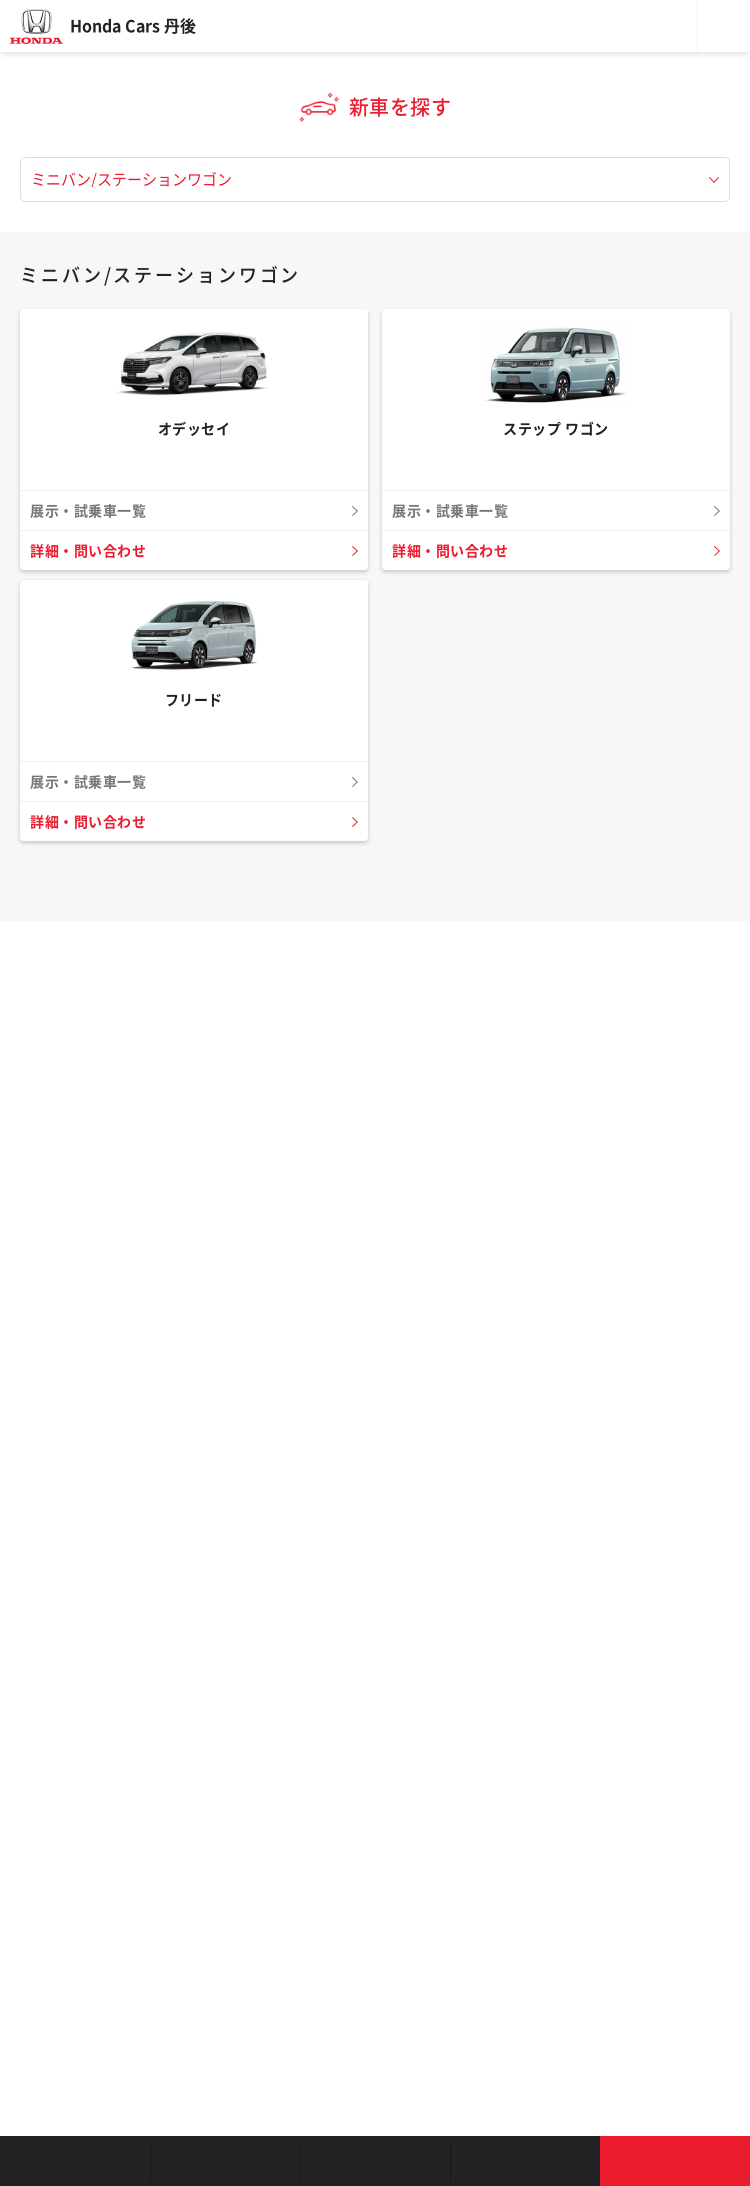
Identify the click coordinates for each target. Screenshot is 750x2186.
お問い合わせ (675, 2161)
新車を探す (225, 2161)
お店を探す (75, 2161)
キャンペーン (525, 2161)
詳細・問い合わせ (88, 551)
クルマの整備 (375, 2161)
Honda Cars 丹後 (133, 26)
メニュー (724, 26)
